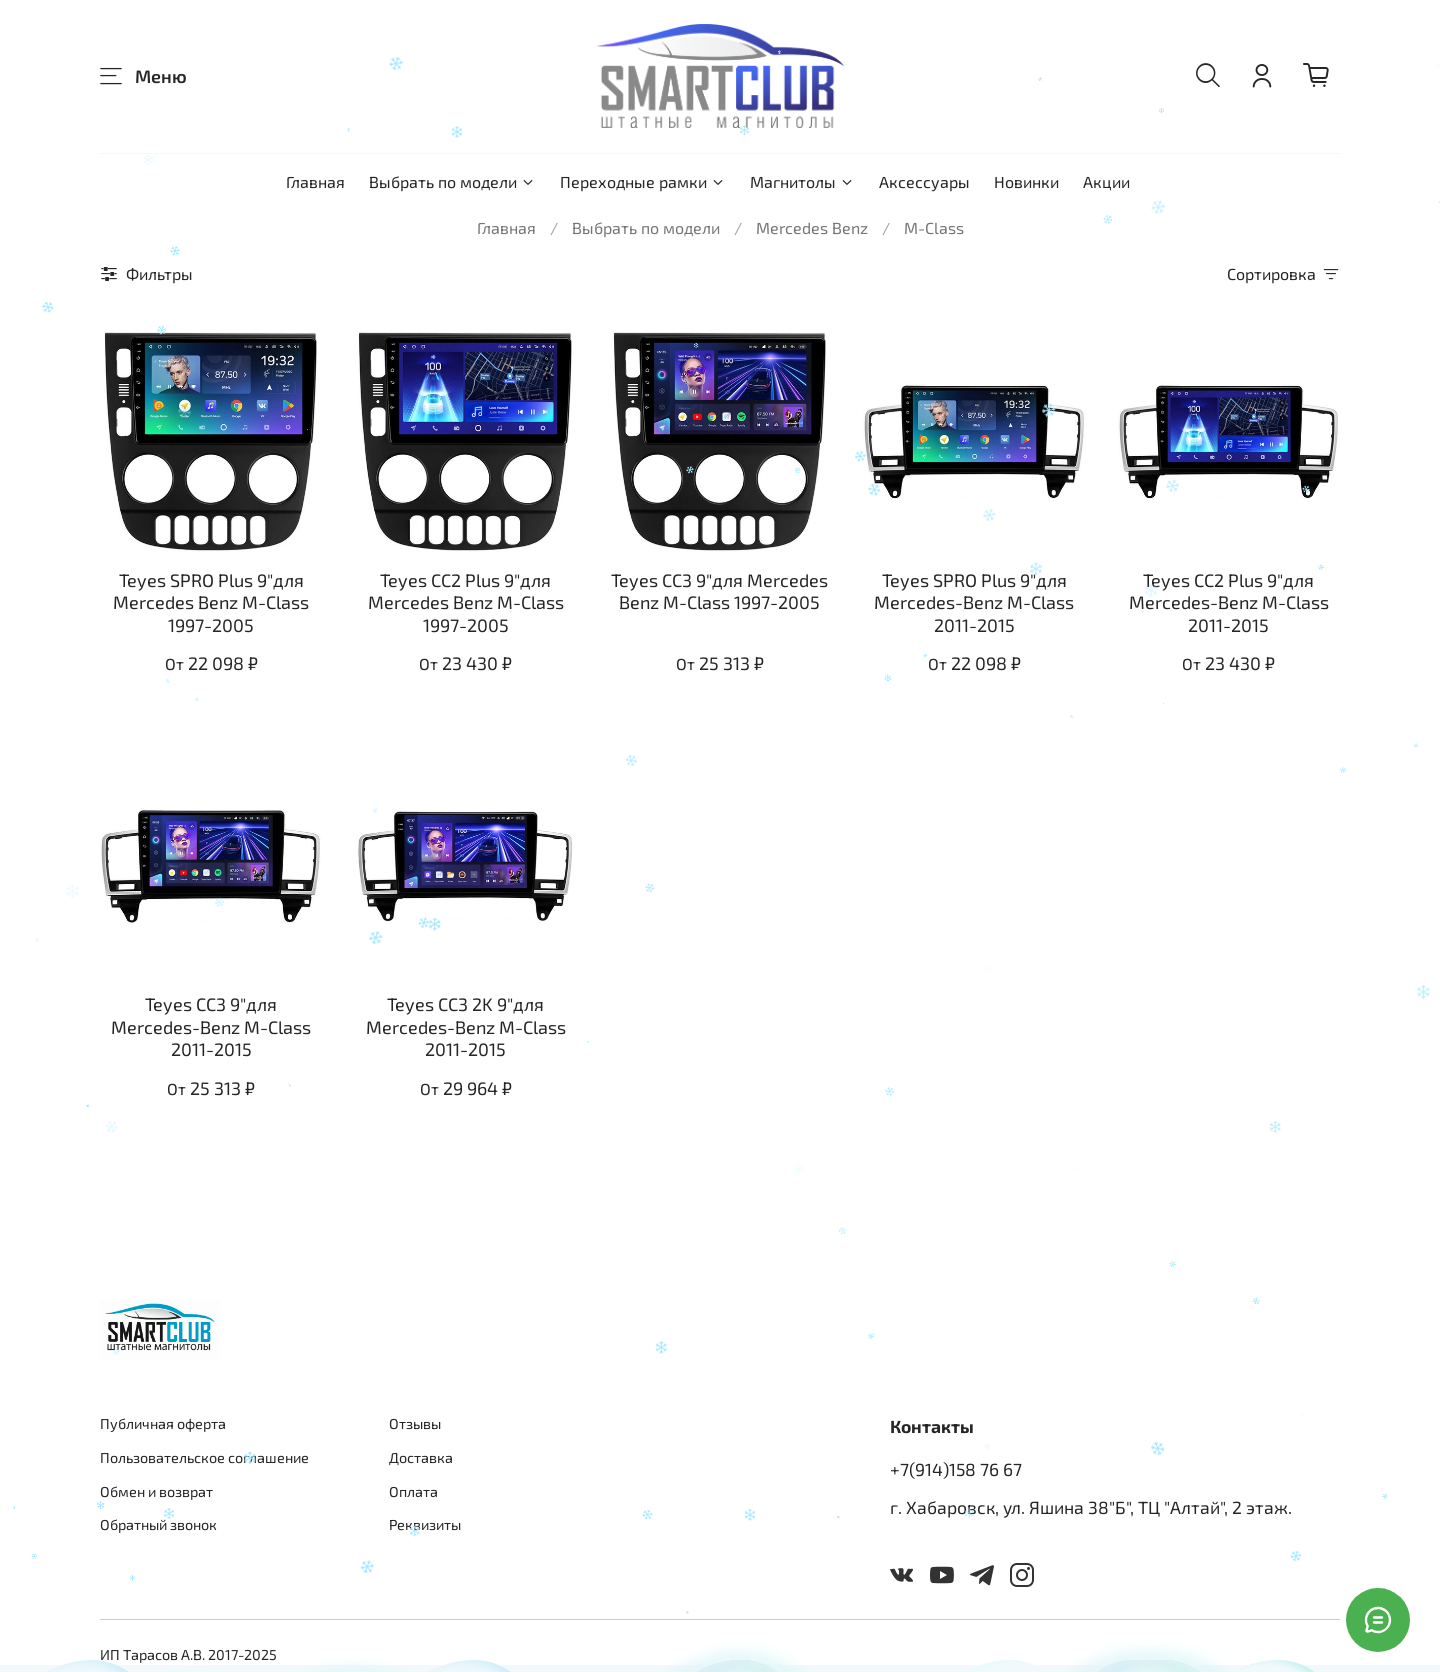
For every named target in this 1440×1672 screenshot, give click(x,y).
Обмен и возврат (156, 1491)
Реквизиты (425, 1524)
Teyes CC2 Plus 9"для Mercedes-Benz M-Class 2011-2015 (1229, 602)
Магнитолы (802, 181)
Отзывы (415, 1423)
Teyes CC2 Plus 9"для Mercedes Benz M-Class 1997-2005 (466, 602)
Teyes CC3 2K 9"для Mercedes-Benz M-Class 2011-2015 (466, 1026)
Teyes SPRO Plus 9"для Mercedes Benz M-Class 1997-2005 (211, 602)
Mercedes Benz (812, 227)
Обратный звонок (158, 1524)
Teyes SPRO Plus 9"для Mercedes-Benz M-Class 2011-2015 (974, 602)
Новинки (1026, 181)
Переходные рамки (643, 181)
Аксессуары (924, 181)
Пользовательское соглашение (204, 1457)
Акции (1106, 181)
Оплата (413, 1491)
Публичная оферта (163, 1423)
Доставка (421, 1457)
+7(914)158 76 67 (956, 1469)
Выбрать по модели (452, 181)
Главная (315, 181)
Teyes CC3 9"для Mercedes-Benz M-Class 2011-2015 (211, 1026)
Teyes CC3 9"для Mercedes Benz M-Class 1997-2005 (719, 591)
